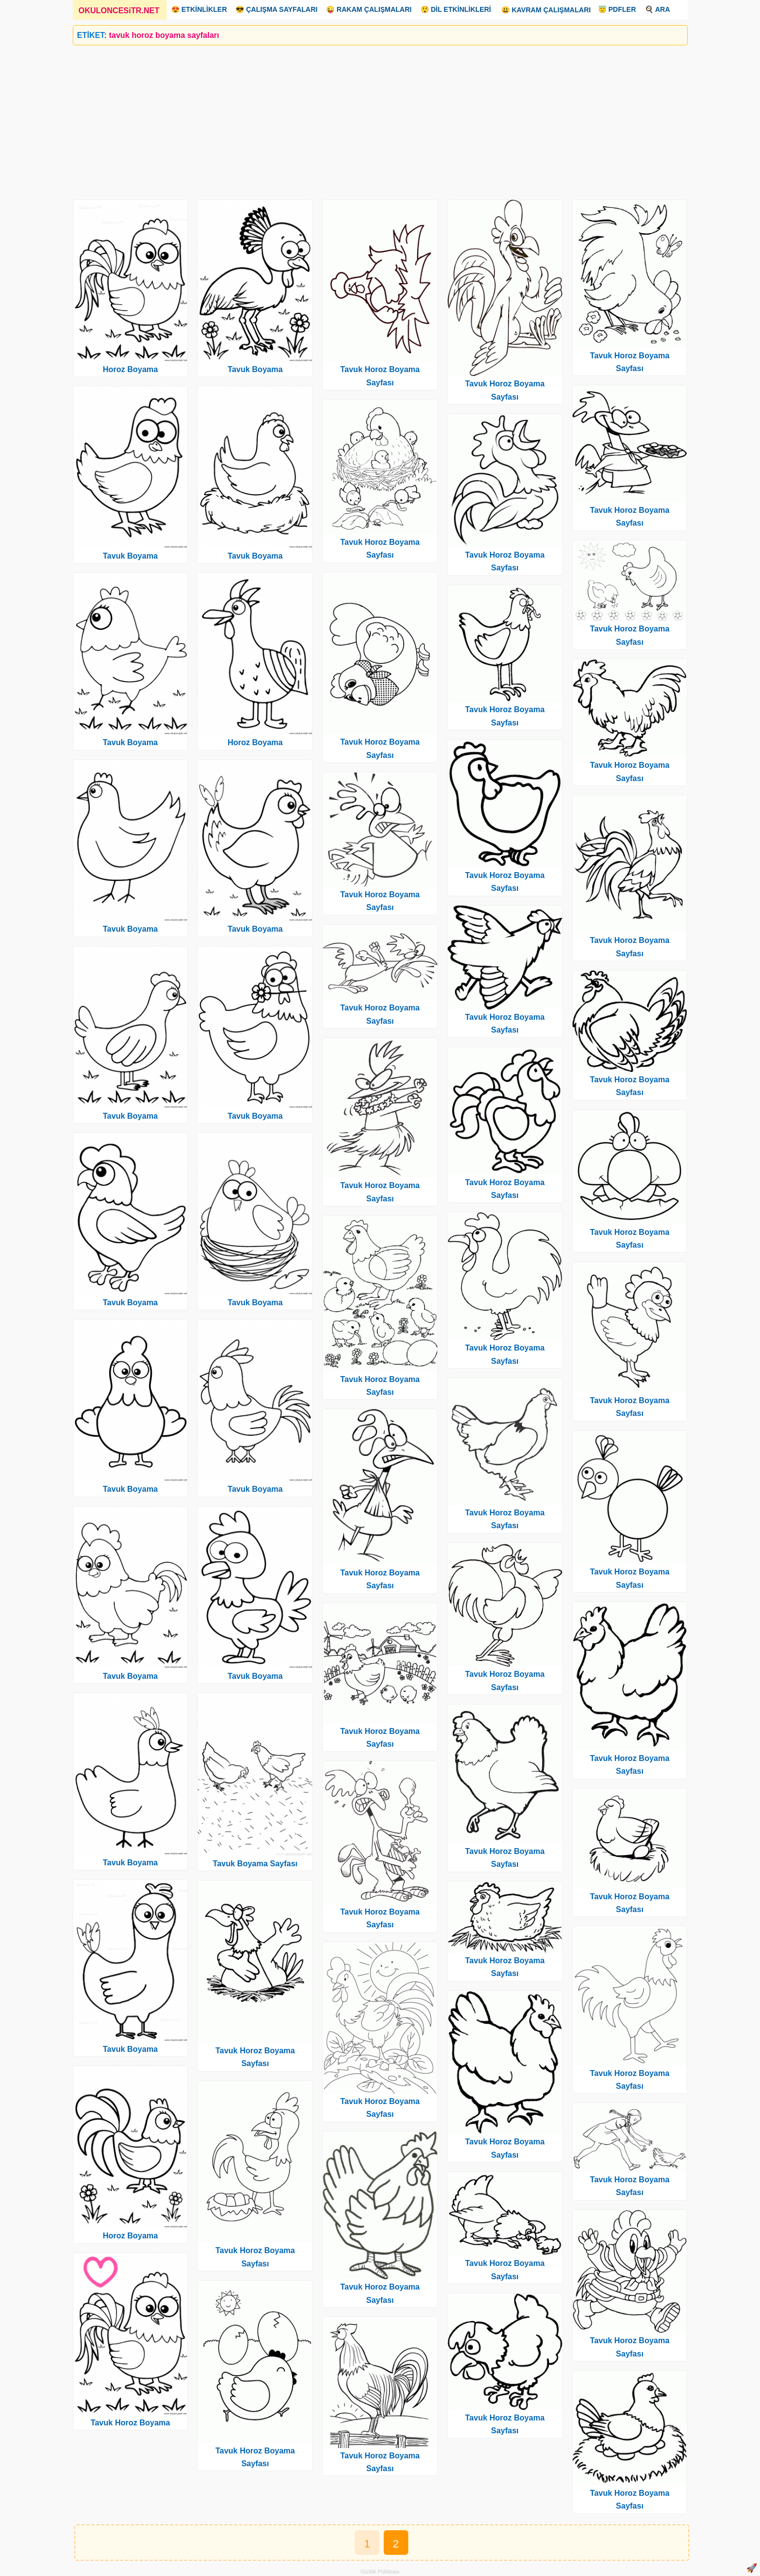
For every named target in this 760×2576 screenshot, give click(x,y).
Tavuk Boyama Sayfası (255, 1863)
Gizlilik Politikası (380, 2572)
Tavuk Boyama (130, 556)
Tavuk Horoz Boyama (130, 2423)
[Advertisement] (368, 119)
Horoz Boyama (130, 369)
